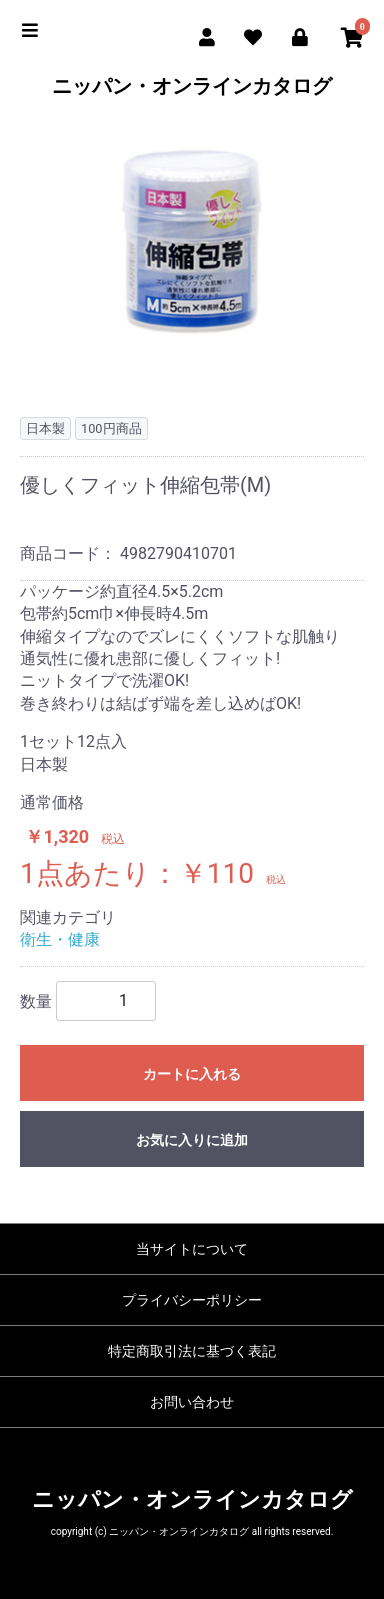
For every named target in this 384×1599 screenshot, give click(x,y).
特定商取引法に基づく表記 (192, 1351)
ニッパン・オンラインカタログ (192, 86)
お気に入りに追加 (192, 1140)
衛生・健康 (60, 939)
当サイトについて (192, 1249)
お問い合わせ (192, 1402)
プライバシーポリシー (192, 1300)
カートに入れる (192, 1074)
